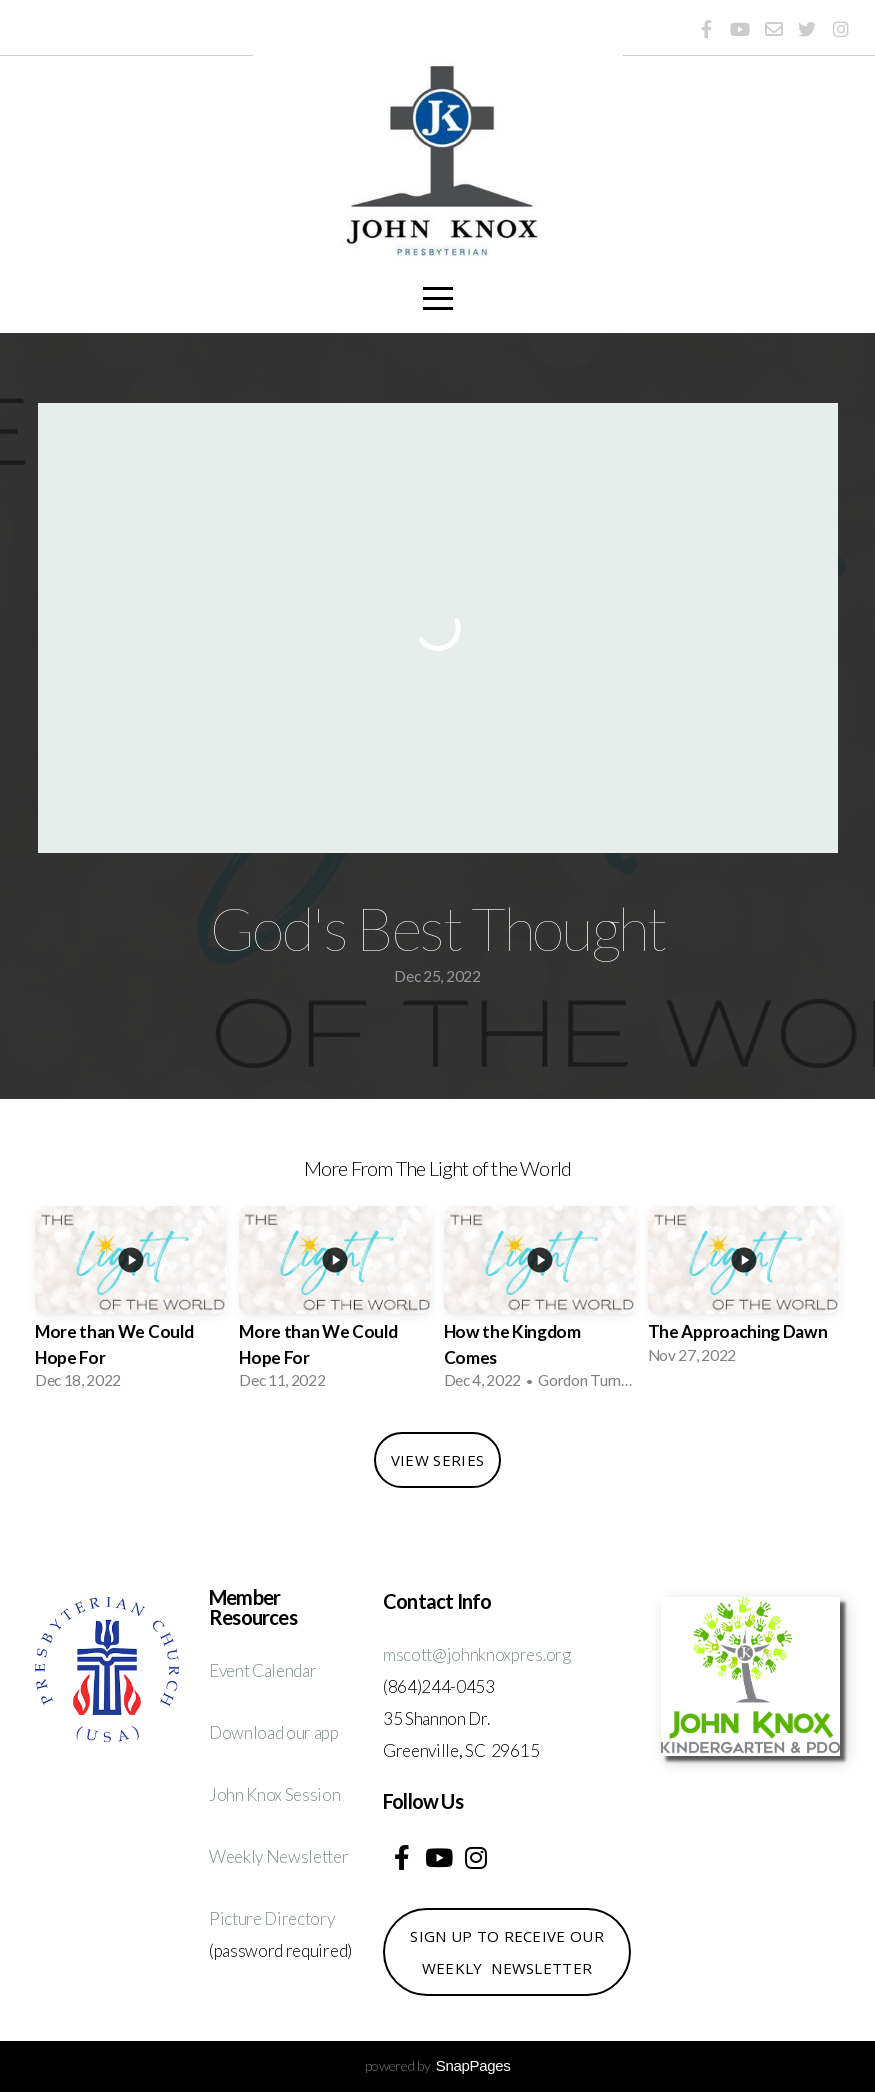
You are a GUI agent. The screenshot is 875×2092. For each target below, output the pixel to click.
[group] (131, 1304)
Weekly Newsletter (279, 1856)
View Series (437, 1460)
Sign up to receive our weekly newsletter (507, 1952)
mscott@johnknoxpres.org (477, 1654)
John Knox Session (275, 1794)
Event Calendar (263, 1670)
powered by (438, 2065)
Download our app (274, 1732)
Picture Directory (272, 1918)
